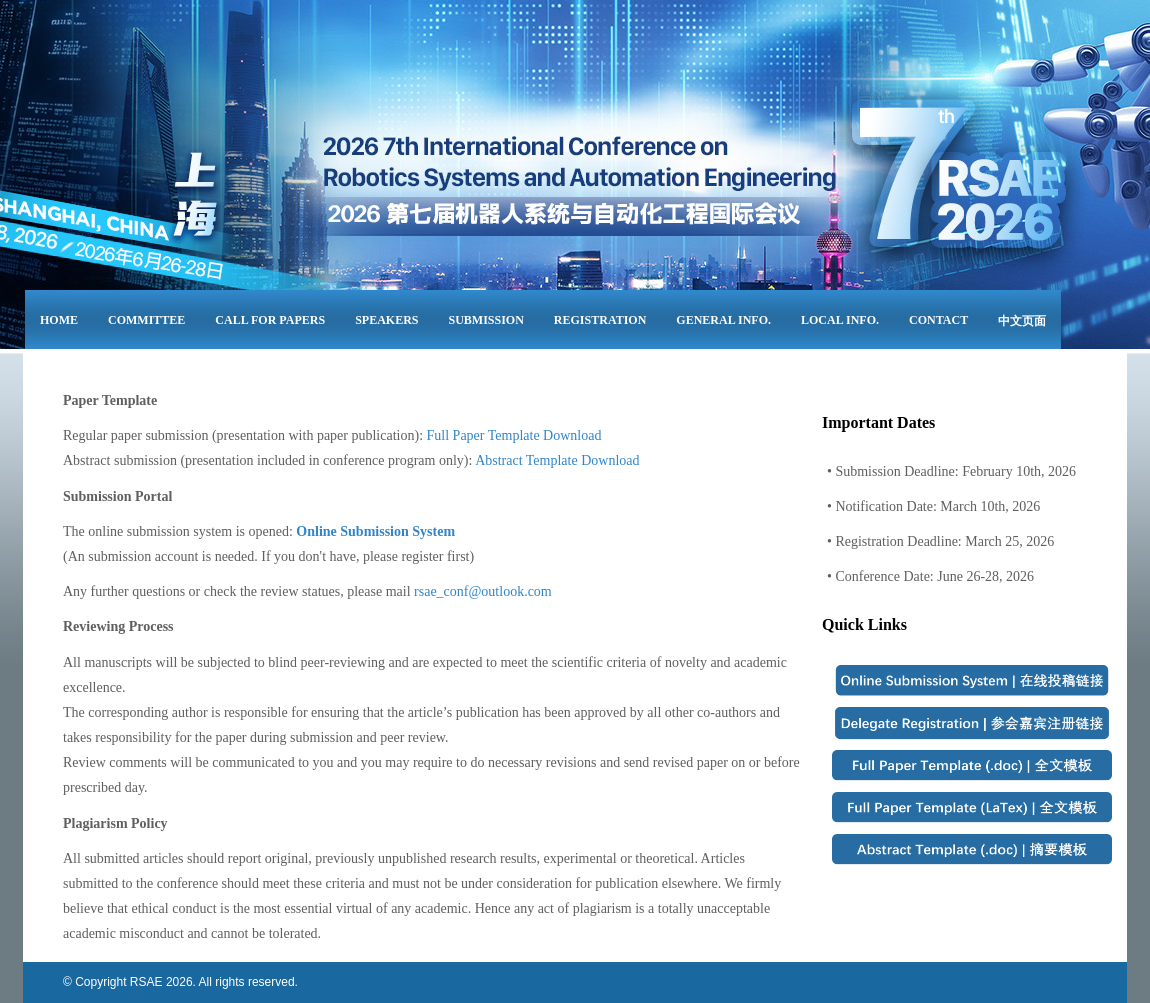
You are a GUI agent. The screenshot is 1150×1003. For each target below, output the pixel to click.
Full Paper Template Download (514, 435)
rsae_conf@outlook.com (483, 591)
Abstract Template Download (557, 460)
